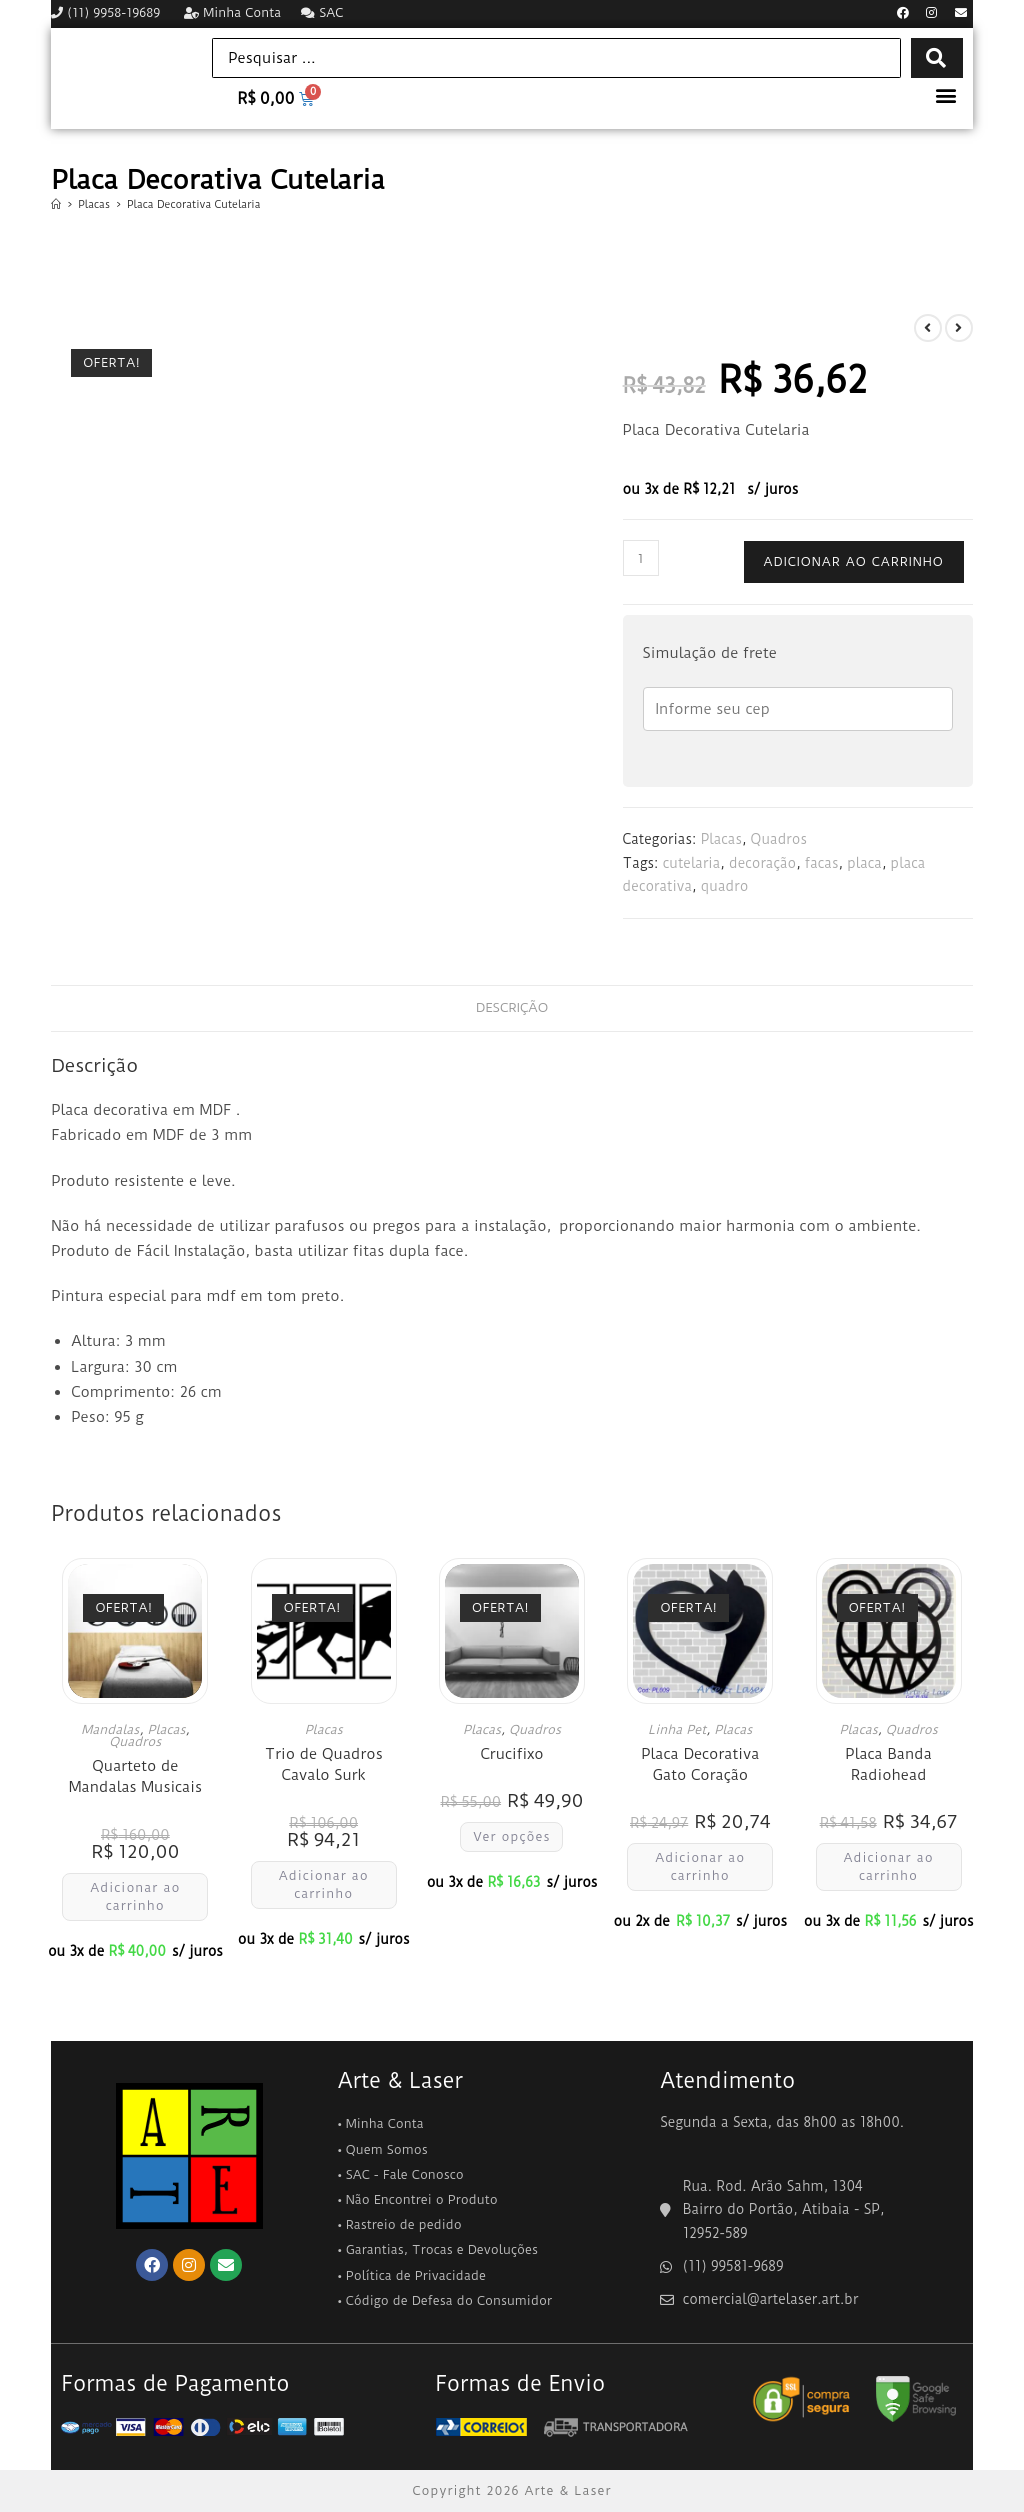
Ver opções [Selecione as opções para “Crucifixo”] (511, 1836)
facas (822, 863)
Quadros (779, 839)
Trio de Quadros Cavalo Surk (324, 1764)
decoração (762, 863)
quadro (725, 886)
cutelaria (692, 863)
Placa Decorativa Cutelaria (194, 204)
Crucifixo (511, 1754)
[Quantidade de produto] (641, 558)
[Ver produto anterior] (928, 328)
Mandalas (110, 1729)
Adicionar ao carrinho (854, 561)
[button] (946, 94)
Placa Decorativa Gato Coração (700, 1764)
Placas (721, 839)
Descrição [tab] (512, 1007)
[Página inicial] (56, 204)
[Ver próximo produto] (959, 328)
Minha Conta (232, 12)
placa (864, 863)
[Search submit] (936, 58)
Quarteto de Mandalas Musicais (135, 1776)
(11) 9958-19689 (107, 12)
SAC (322, 12)
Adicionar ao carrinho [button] (135, 1896)
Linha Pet (677, 1729)
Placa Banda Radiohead (888, 1764)
